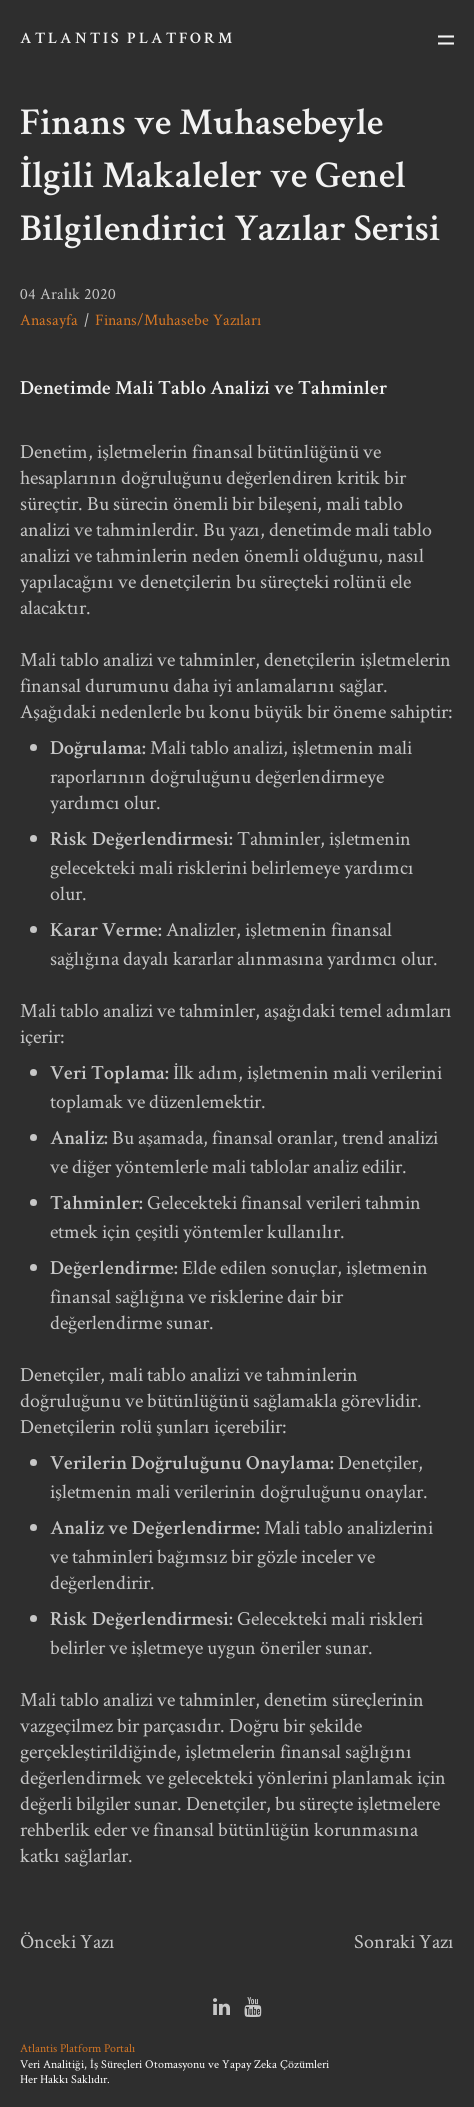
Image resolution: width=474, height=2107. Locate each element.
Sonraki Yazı (404, 1941)
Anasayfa (49, 319)
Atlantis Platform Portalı (77, 2047)
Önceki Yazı (67, 1941)
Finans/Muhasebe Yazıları (178, 319)
